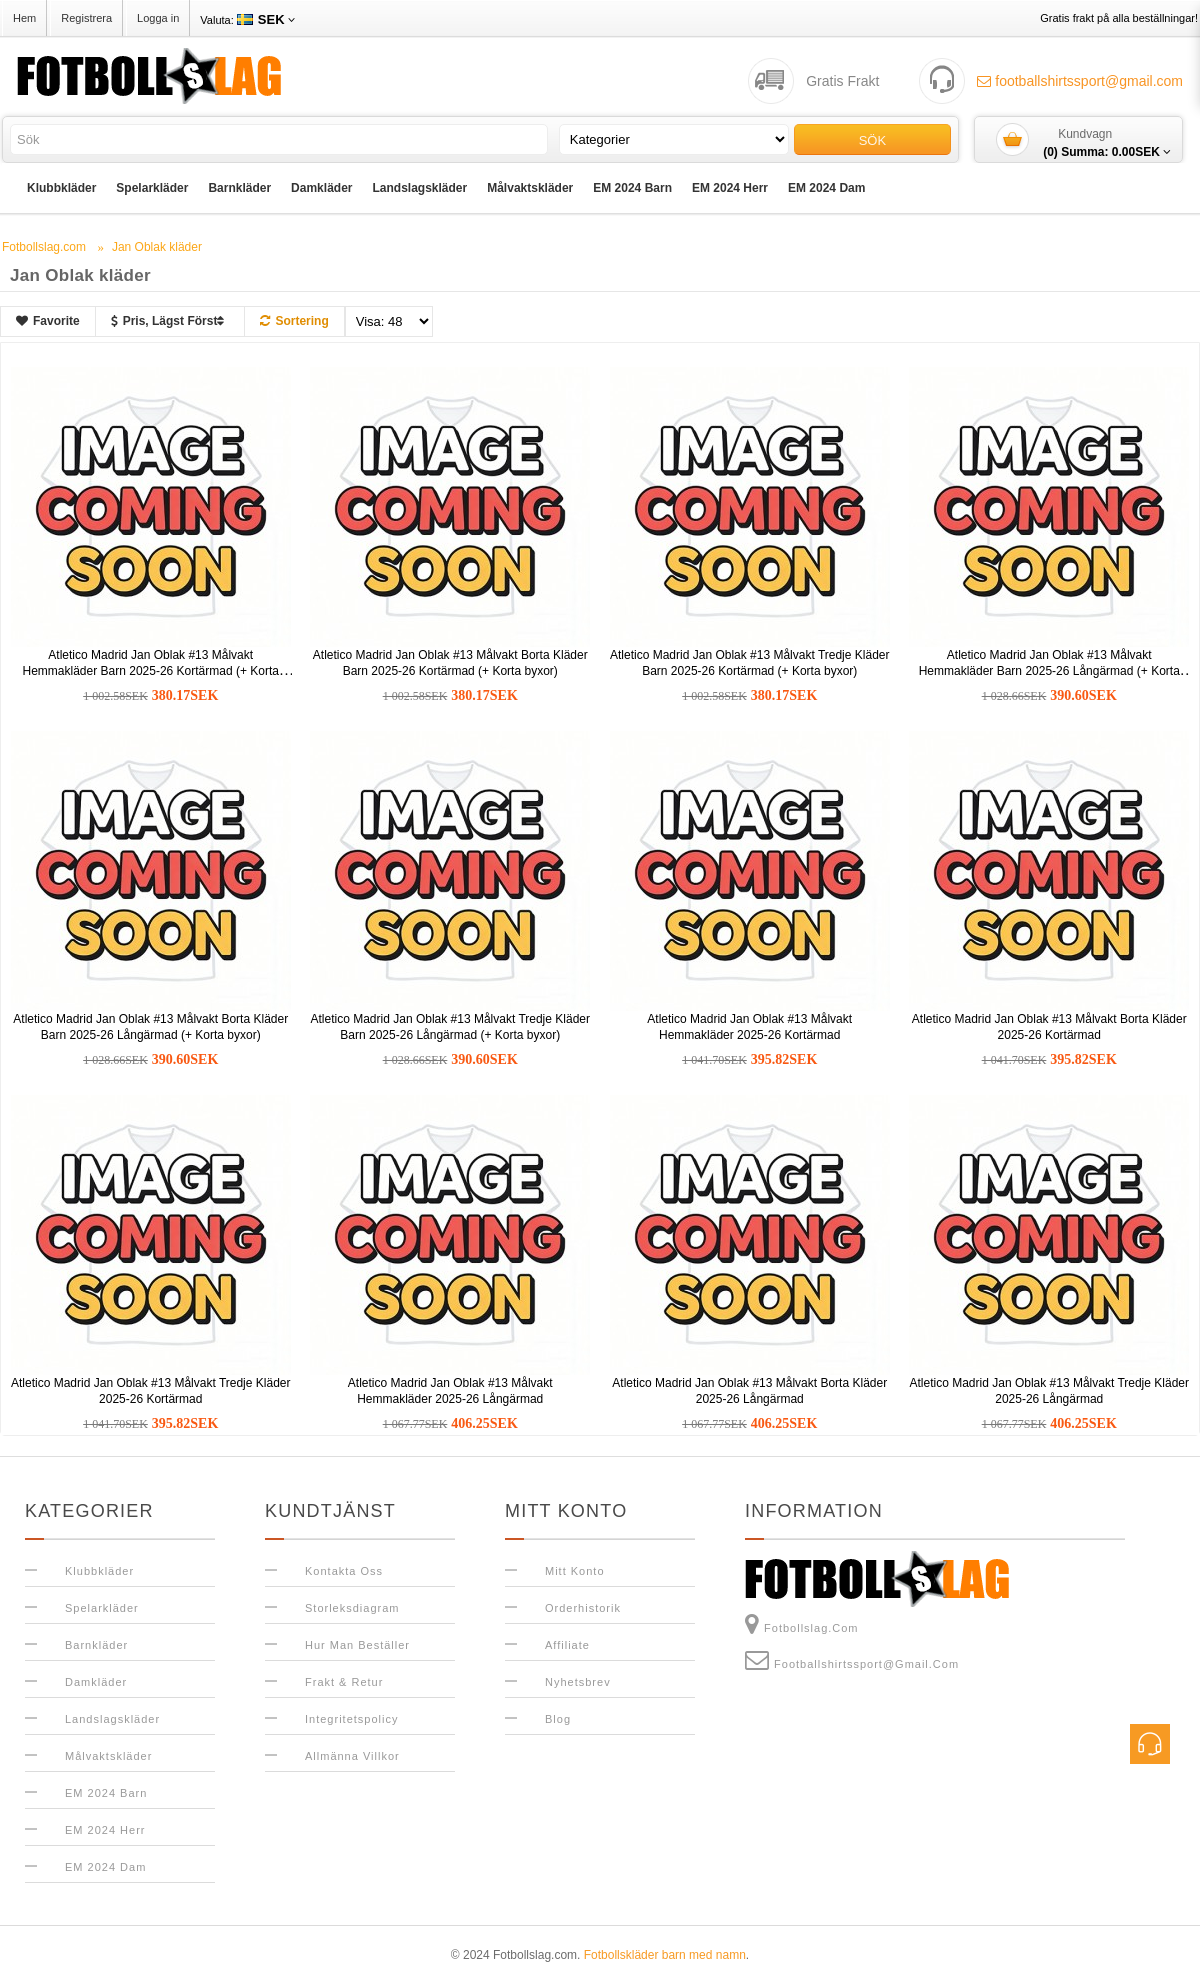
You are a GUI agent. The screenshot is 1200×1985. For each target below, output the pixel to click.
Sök (872, 140)
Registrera (86, 18)
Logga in (158, 18)
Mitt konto (575, 1571)
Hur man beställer (357, 1645)
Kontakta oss (344, 1571)
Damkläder (321, 188)
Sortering (294, 321)
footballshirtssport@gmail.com (1080, 81)
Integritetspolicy (351, 1719)
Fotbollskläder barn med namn (665, 1955)
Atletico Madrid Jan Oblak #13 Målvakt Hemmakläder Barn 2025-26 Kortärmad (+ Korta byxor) (151, 671)
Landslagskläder (419, 188)
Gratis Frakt (842, 81)
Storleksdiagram (352, 1608)
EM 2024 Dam (826, 188)
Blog (558, 1719)
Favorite (48, 321)
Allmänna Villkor (352, 1756)
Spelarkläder (152, 188)
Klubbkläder (61, 188)
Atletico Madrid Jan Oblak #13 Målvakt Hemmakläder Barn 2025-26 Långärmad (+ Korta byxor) (1049, 671)
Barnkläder (239, 188)
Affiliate (567, 1645)
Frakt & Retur (344, 1682)
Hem (24, 18)
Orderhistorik (583, 1608)
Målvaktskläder (530, 188)
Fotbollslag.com (802, 1624)
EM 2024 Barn (632, 188)
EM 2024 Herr (730, 188)
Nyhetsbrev (578, 1682)
